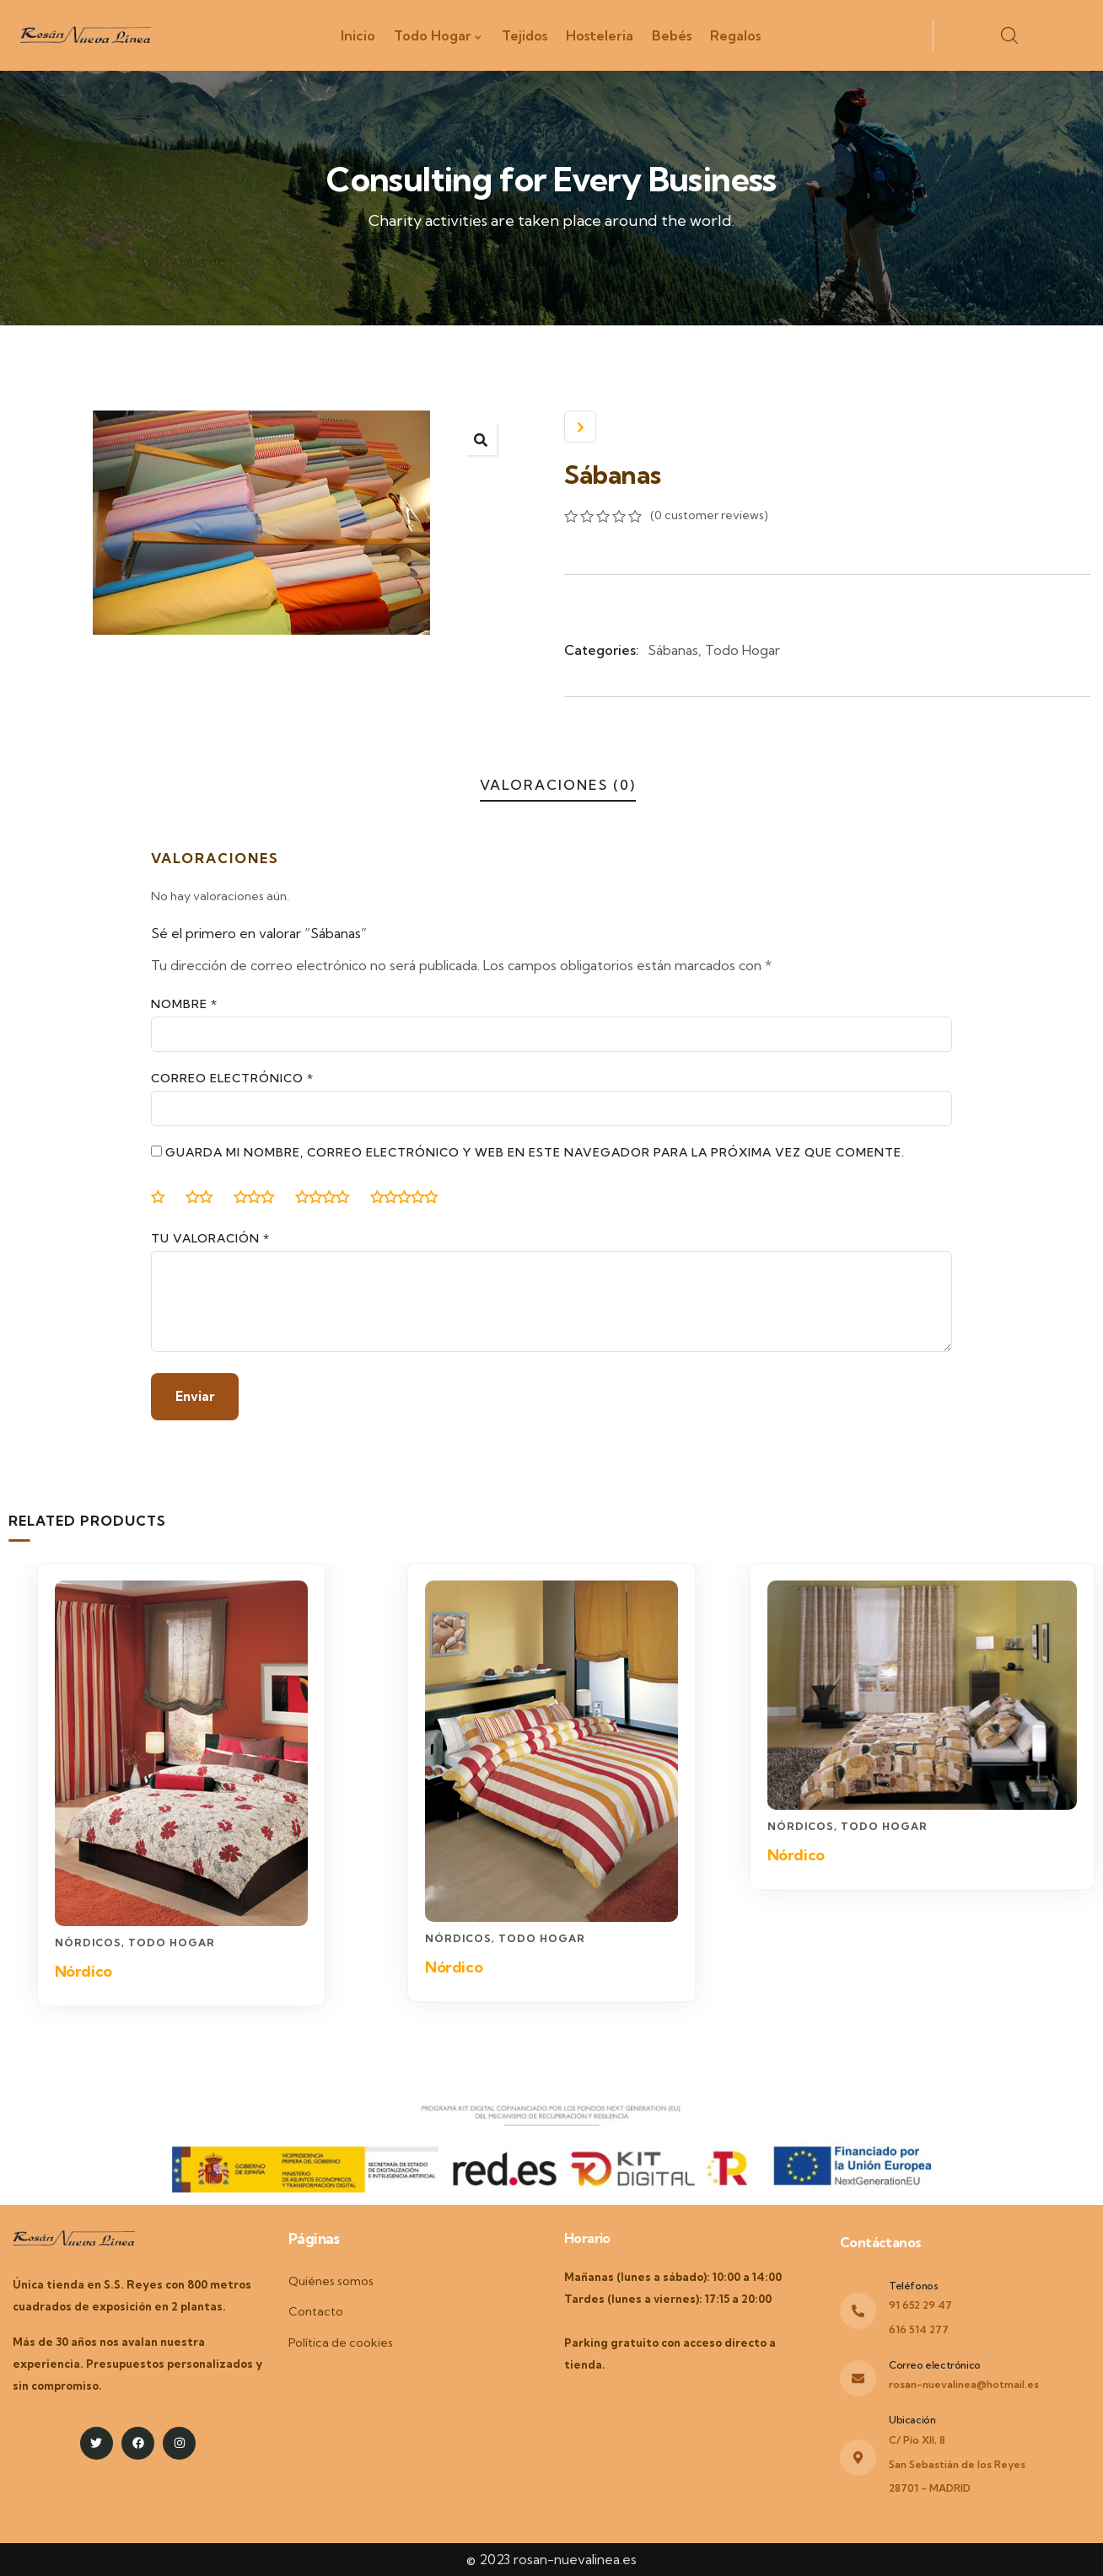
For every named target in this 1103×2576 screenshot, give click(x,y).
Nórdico (83, 1973)
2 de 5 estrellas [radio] (206, 1197)
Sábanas (673, 649)
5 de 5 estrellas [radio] (410, 1197)
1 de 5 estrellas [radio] (164, 1197)
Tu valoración (210, 1238)
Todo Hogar (742, 649)
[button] (481, 439)
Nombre (184, 1004)
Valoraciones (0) (558, 784)
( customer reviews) (709, 515)
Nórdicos (88, 1944)
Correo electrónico (232, 1078)
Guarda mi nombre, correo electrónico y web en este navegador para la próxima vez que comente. (535, 1152)
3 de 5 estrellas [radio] (261, 1197)
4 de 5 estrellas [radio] (329, 1197)
